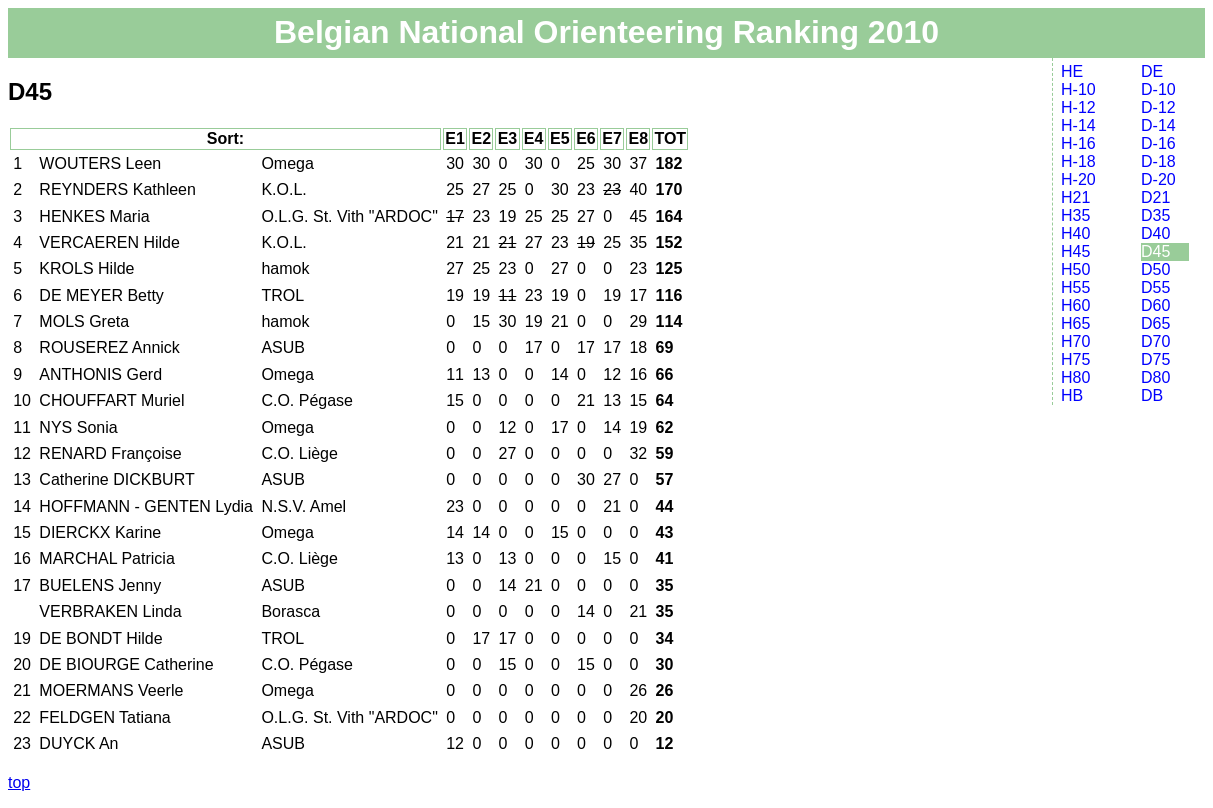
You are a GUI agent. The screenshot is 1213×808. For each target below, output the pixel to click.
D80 (1155, 377)
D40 (1155, 233)
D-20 (1158, 179)
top (19, 782)
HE (1072, 71)
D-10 (1158, 89)
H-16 (1078, 143)
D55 (1155, 287)
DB (1152, 395)
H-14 (1078, 125)
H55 (1075, 287)
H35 (1075, 215)
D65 (1155, 323)
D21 (1155, 197)
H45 (1075, 251)
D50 (1155, 269)
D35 (1155, 215)
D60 (1155, 305)
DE (1152, 71)
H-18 (1078, 161)
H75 (1075, 359)
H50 (1075, 269)
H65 (1075, 323)
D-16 (1158, 143)
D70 (1155, 341)
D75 (1155, 359)
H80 (1075, 377)
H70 (1075, 341)
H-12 (1078, 107)
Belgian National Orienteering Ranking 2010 (606, 32)
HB (1072, 395)
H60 (1075, 305)
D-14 (1158, 125)
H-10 (1078, 89)
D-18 (1158, 161)
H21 (1075, 197)
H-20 (1078, 179)
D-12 (1158, 107)
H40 (1075, 233)
